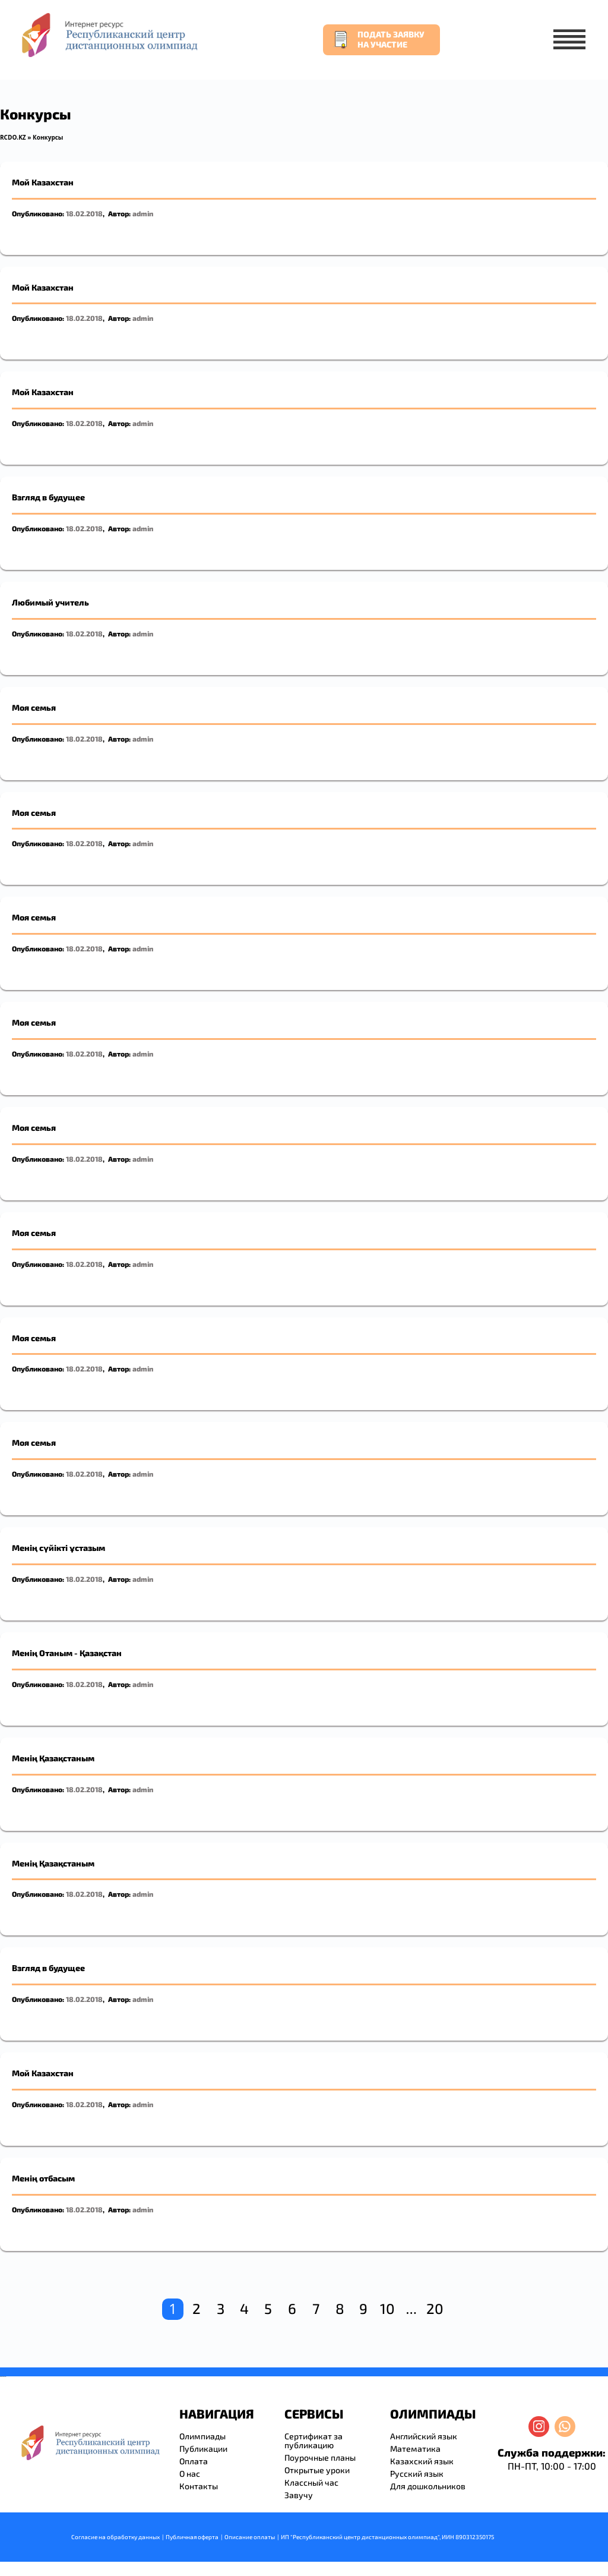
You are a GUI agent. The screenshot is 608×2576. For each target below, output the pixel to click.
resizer (5, 2376)
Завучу (298, 2495)
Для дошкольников (428, 2486)
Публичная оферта (192, 2536)
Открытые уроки (317, 2470)
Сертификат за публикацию (313, 2440)
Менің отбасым (43, 2178)
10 (387, 2308)
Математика (415, 2448)
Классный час (311, 2482)
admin (142, 213)
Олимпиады (202, 2436)
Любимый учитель (50, 602)
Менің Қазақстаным (53, 1758)
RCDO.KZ (13, 137)
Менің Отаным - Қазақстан (67, 1653)
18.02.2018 (84, 213)
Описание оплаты (249, 2536)
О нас (189, 2473)
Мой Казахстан (43, 182)
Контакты (198, 2486)
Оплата (193, 2461)
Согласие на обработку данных (115, 2536)
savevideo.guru (2, 2376)
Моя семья (34, 707)
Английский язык (423, 2436)
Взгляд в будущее (48, 497)
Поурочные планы (320, 2457)
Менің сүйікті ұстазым (58, 1548)
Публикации (203, 2448)
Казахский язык (422, 2461)
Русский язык (417, 2473)
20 (435, 2308)
